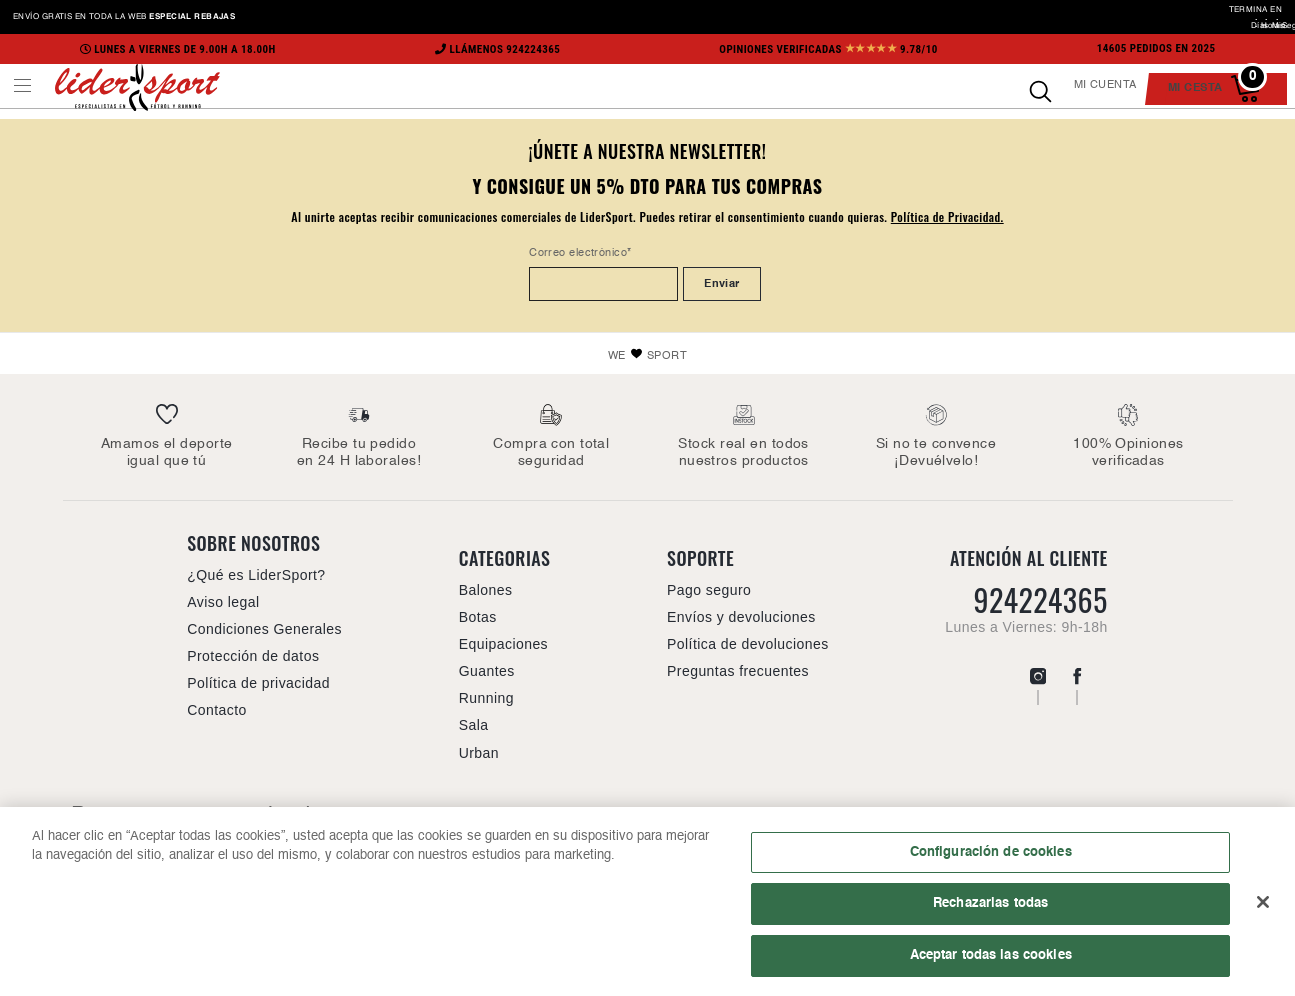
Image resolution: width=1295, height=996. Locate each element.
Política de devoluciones (748, 644)
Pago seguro (709, 590)
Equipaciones (503, 644)
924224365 (1040, 600)
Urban (479, 753)
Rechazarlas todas (990, 910)
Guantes (487, 671)
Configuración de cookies (991, 858)
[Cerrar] (1263, 908)
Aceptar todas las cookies (991, 962)
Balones (486, 590)
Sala (474, 725)
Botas (478, 617)
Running (486, 698)
